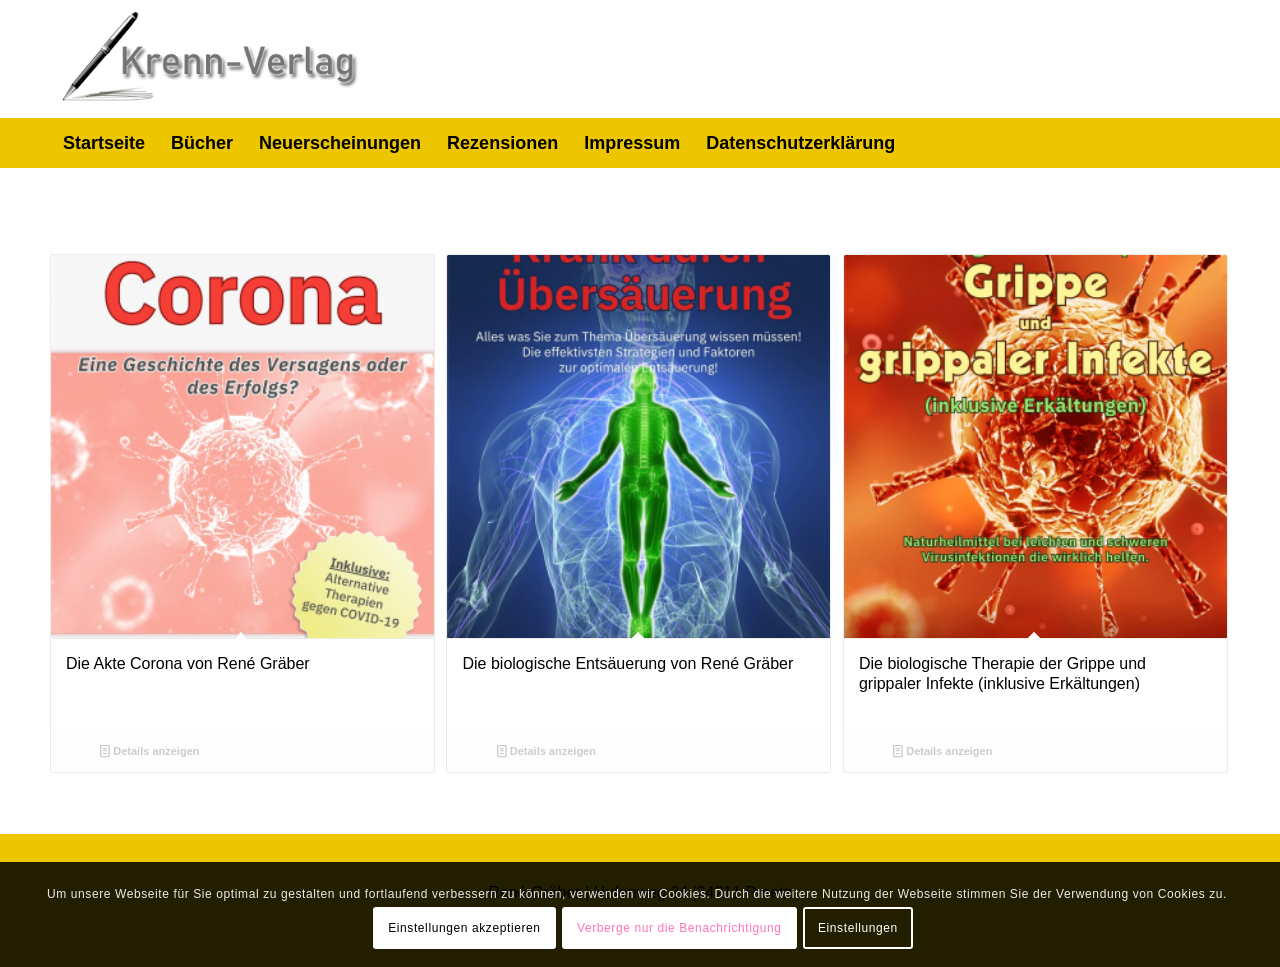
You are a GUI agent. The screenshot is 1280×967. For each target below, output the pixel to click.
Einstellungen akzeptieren (464, 928)
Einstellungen (858, 928)
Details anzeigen (149, 751)
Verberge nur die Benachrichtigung (679, 928)
